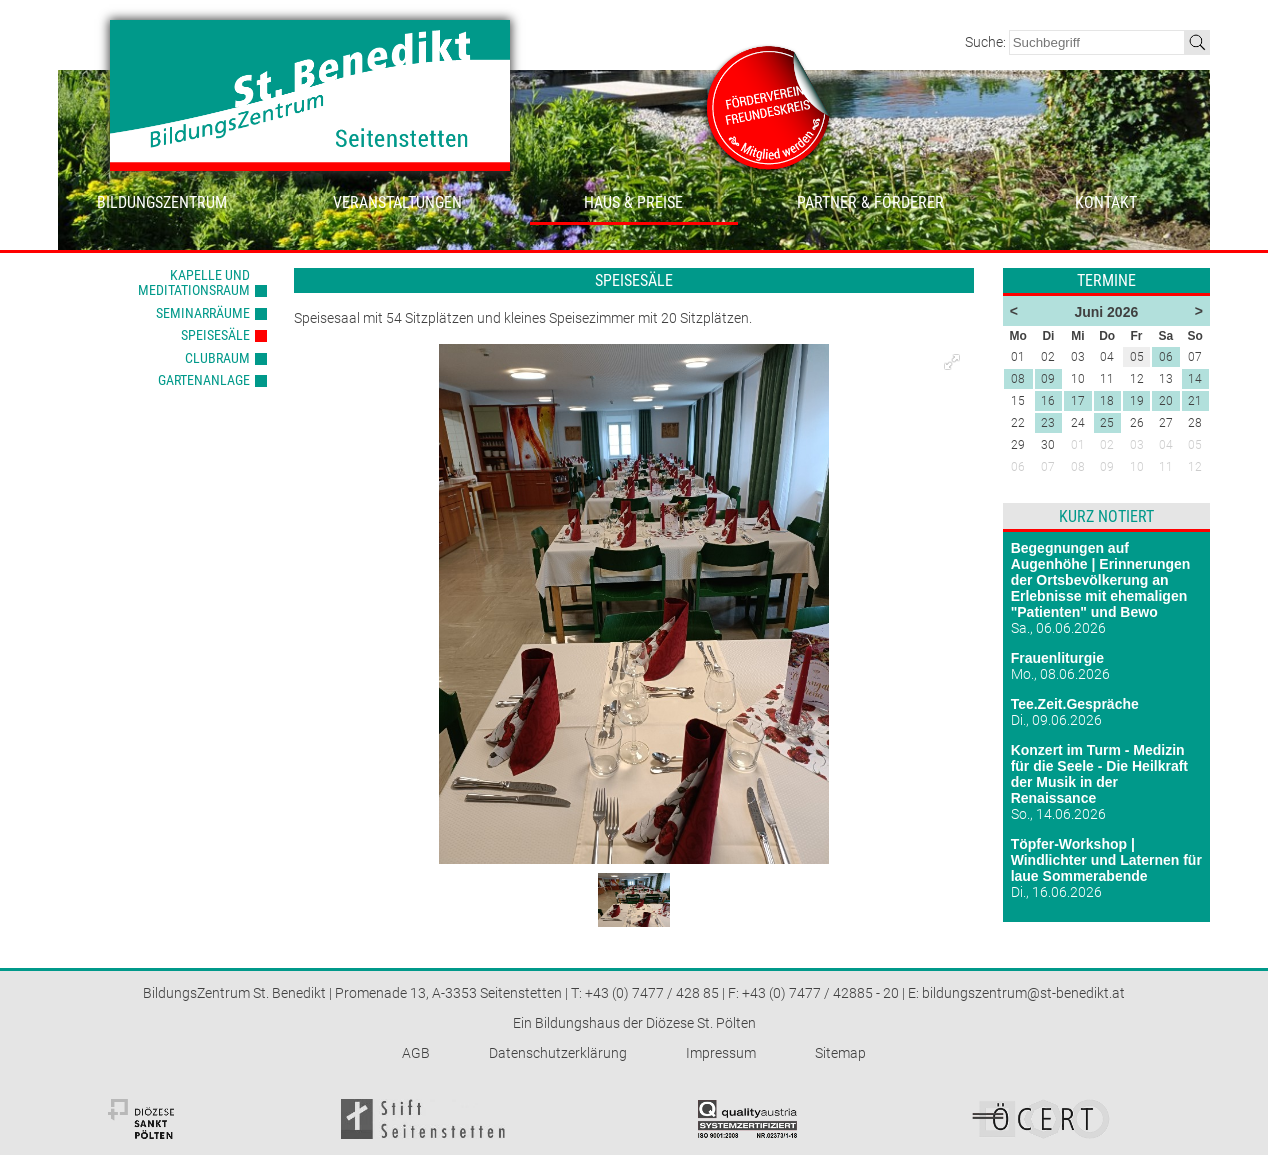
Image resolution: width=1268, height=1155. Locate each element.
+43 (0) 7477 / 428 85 (652, 993)
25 (1107, 423)
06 (1166, 357)
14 (1195, 379)
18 (1107, 401)
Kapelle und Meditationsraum (194, 282)
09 (1048, 379)
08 (1018, 379)
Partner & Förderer (870, 202)
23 (1048, 423)
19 (1137, 401)
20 (1166, 401)
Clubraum (217, 358)
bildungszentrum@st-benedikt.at (1023, 993)
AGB (416, 1053)
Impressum (721, 1053)
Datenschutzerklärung (558, 1053)
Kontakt (1106, 202)
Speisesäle (215, 335)
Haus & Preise (633, 202)
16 (1048, 401)
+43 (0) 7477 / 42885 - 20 (820, 993)
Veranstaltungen (397, 202)
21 (1195, 401)
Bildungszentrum (162, 202)
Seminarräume (203, 313)
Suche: (987, 42)
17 (1078, 401)
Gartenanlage (204, 380)
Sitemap (840, 1053)
